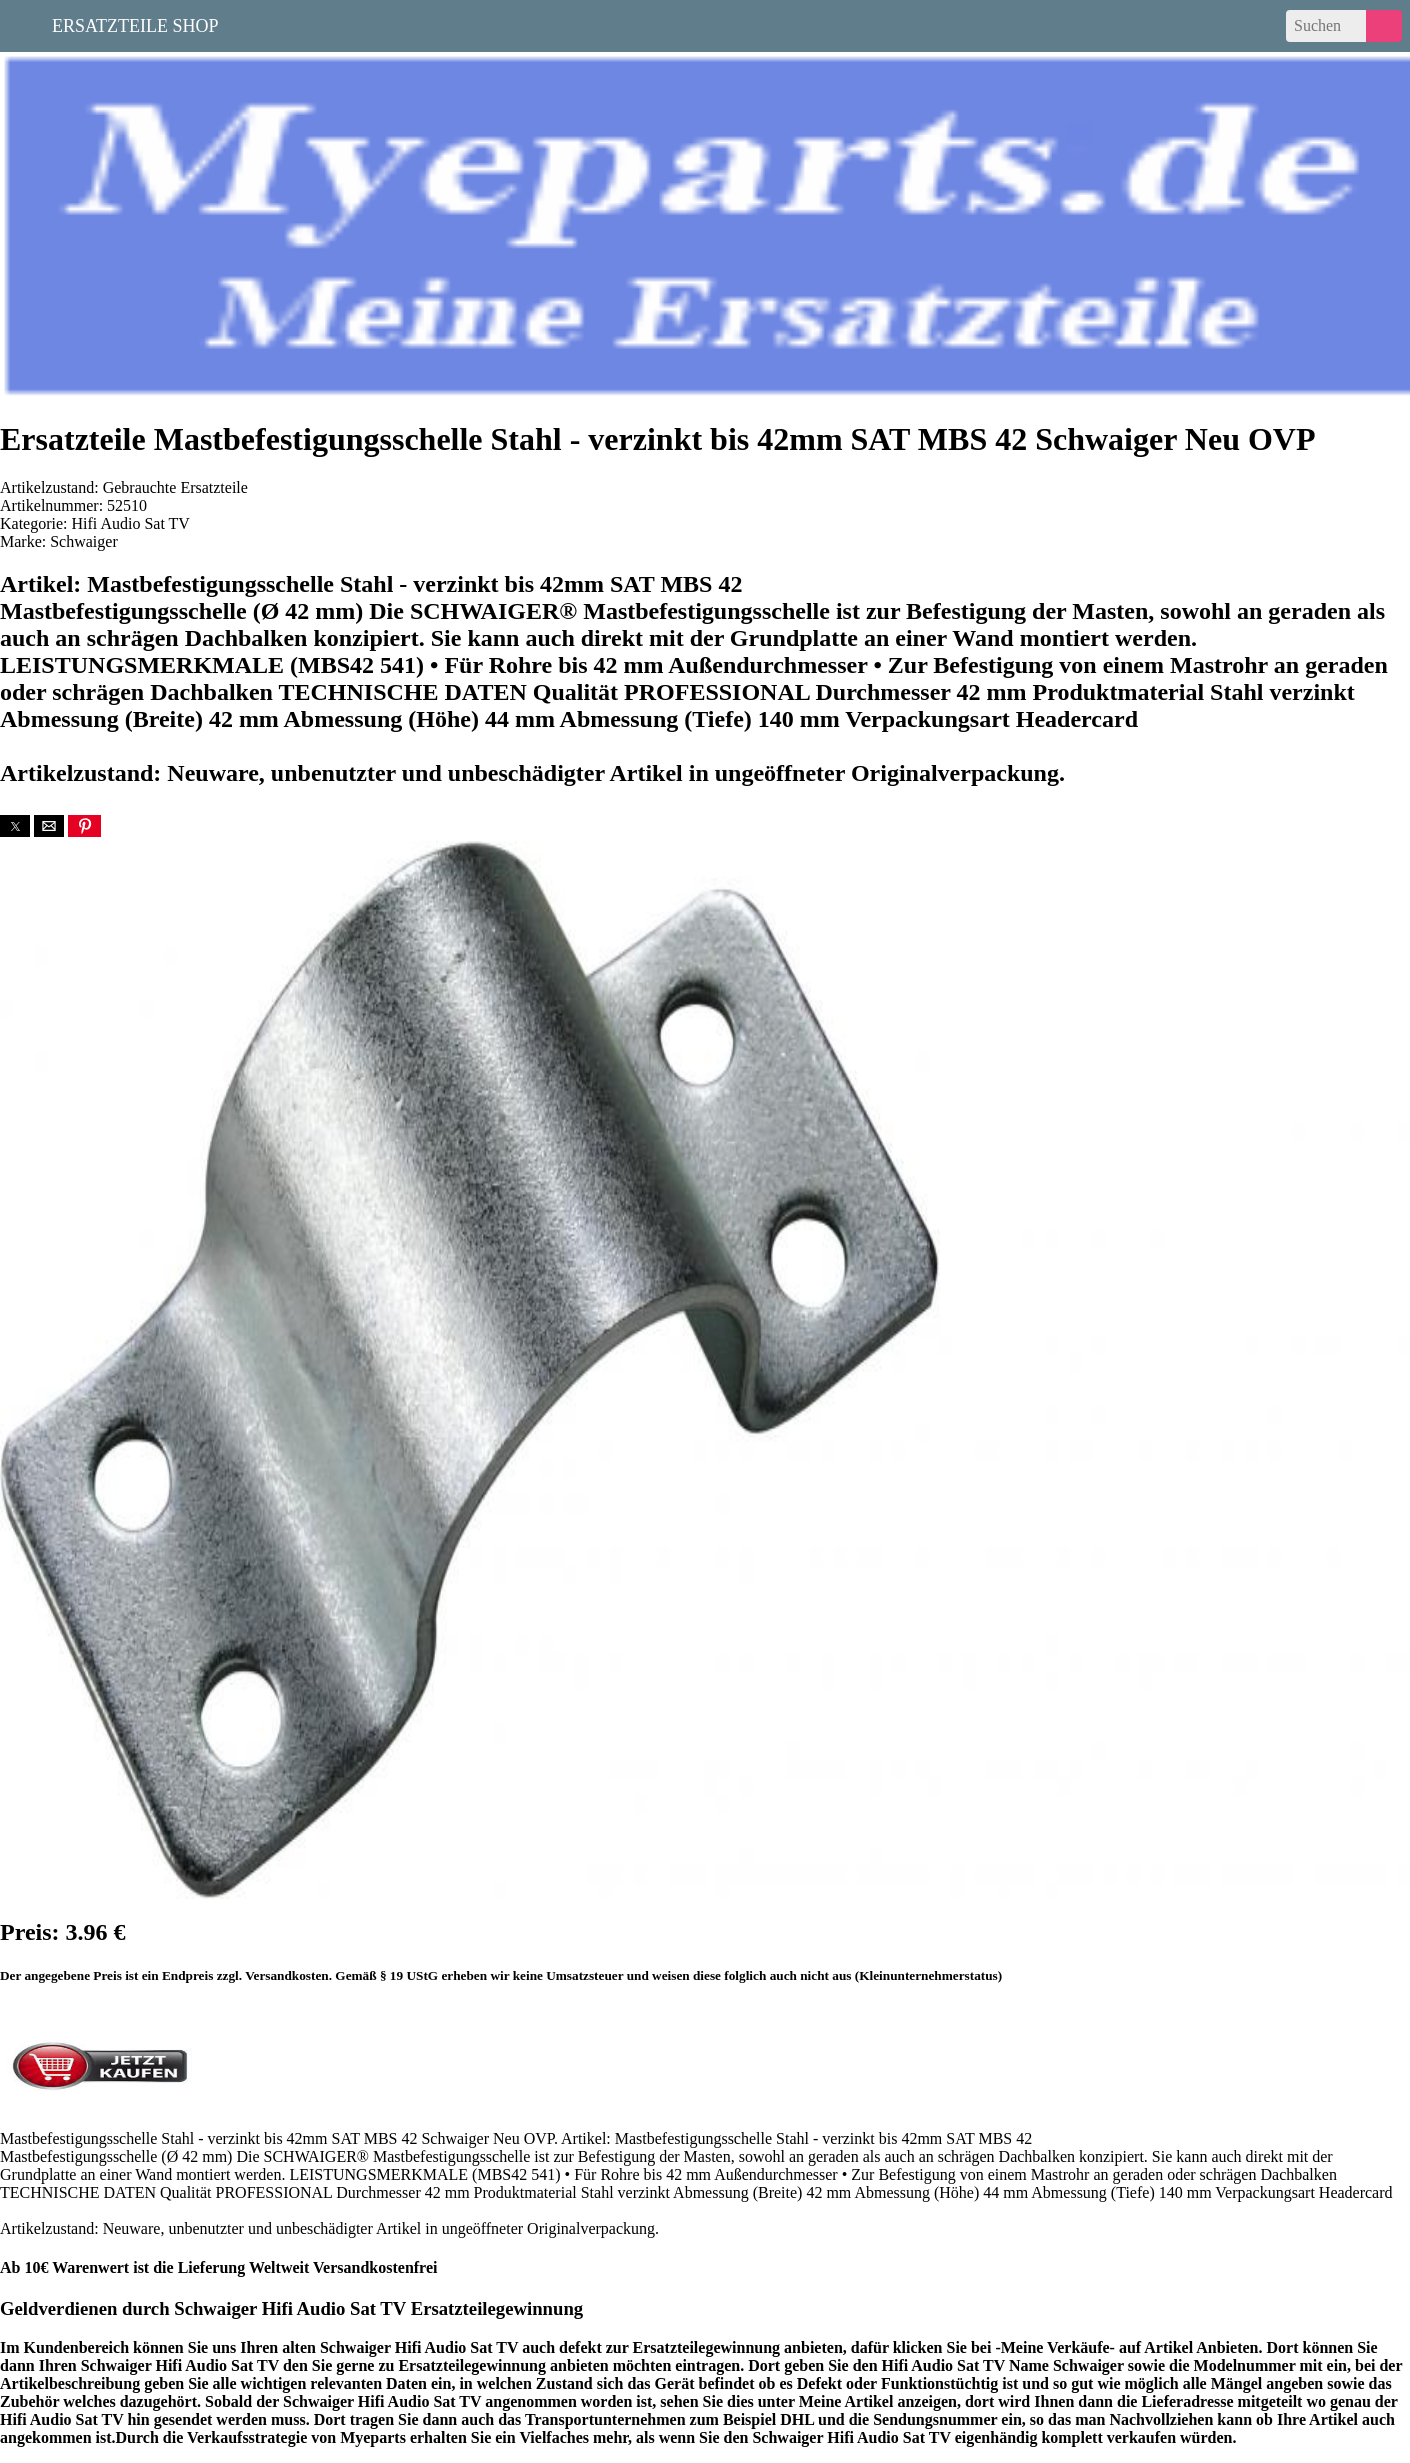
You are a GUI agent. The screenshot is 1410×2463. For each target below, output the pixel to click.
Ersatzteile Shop (135, 24)
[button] (15, 826)
